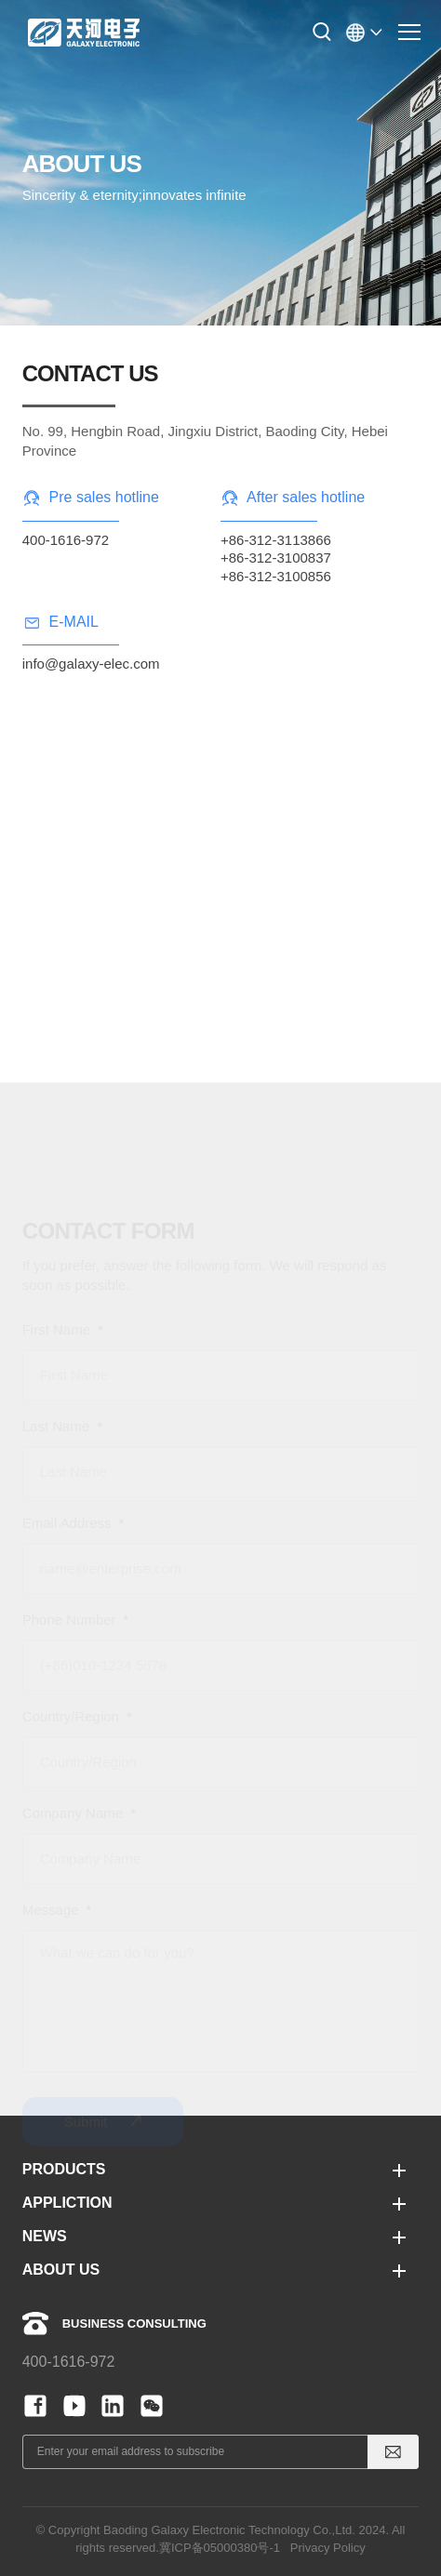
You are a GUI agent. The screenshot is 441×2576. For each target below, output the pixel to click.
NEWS (44, 2236)
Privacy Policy (328, 2548)
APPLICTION (67, 2203)
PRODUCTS (64, 2169)
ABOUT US (61, 2269)
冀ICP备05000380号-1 (219, 2548)
